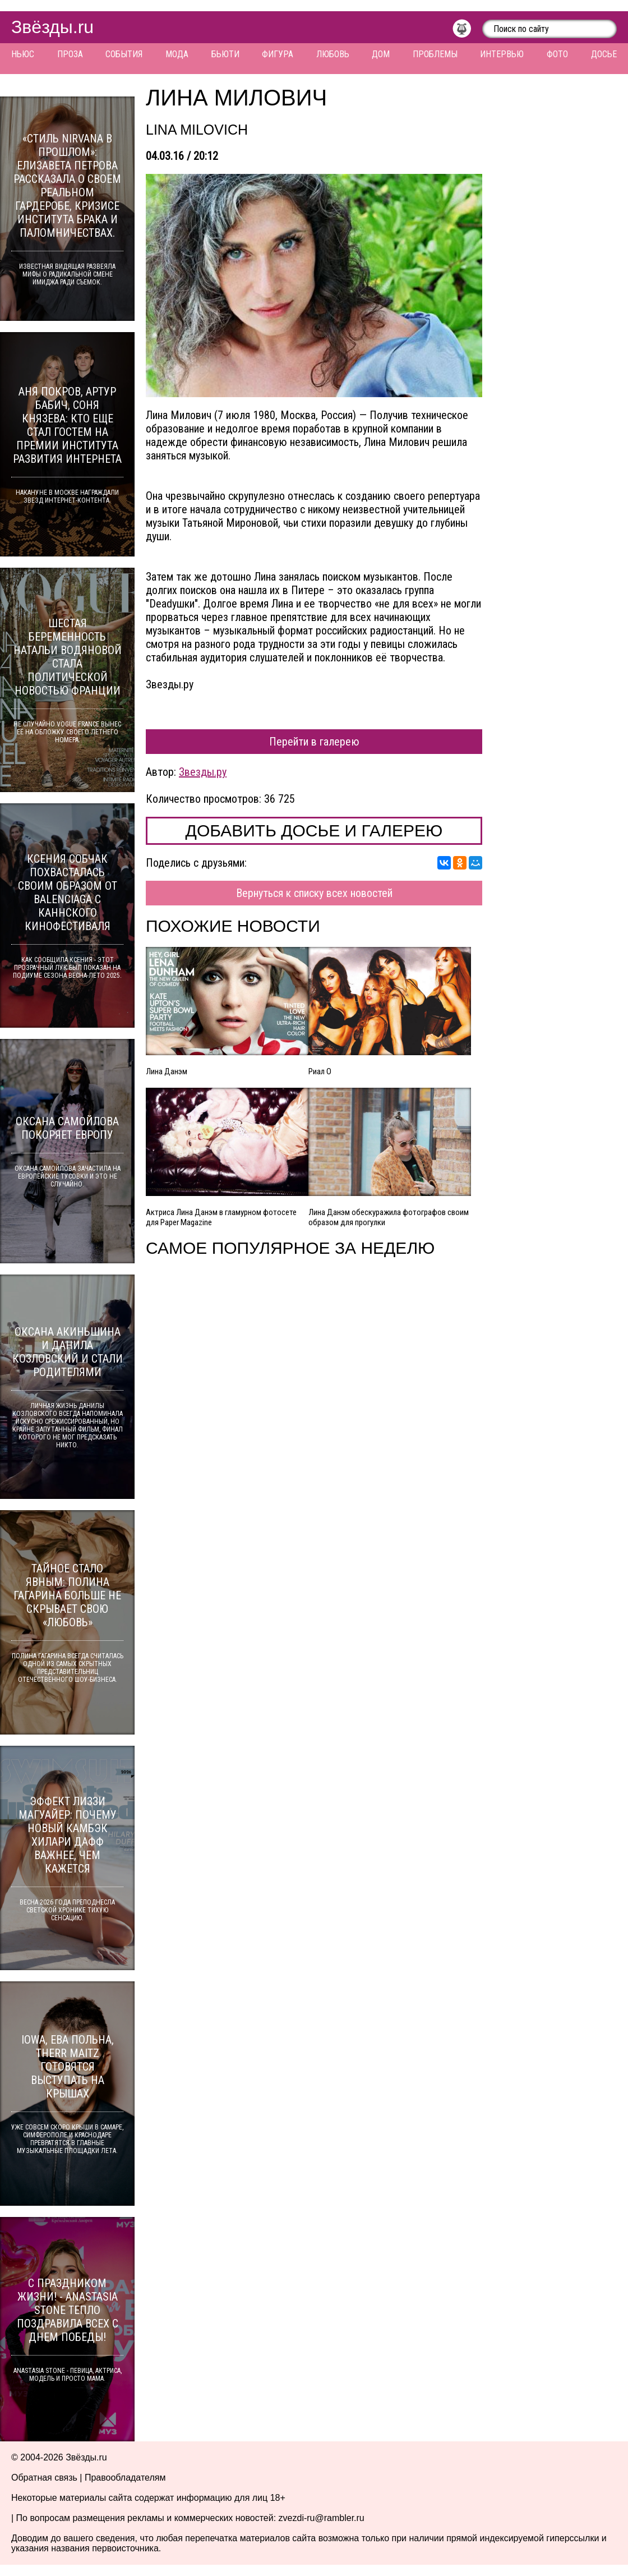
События (123, 54)
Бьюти (225, 54)
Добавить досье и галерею (314, 830)
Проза (70, 54)
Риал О (319, 1071)
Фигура (277, 54)
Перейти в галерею (314, 741)
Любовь (332, 54)
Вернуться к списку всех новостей (314, 893)
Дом (381, 54)
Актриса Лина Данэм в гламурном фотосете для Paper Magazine (221, 1217)
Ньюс (22, 54)
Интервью (502, 54)
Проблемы (435, 54)
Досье (604, 54)
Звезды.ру (203, 772)
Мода (176, 54)
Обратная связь (44, 2477)
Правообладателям (125, 2477)
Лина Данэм (166, 1071)
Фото (557, 54)
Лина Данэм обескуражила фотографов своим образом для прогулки (388, 1217)
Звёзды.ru (52, 27)
